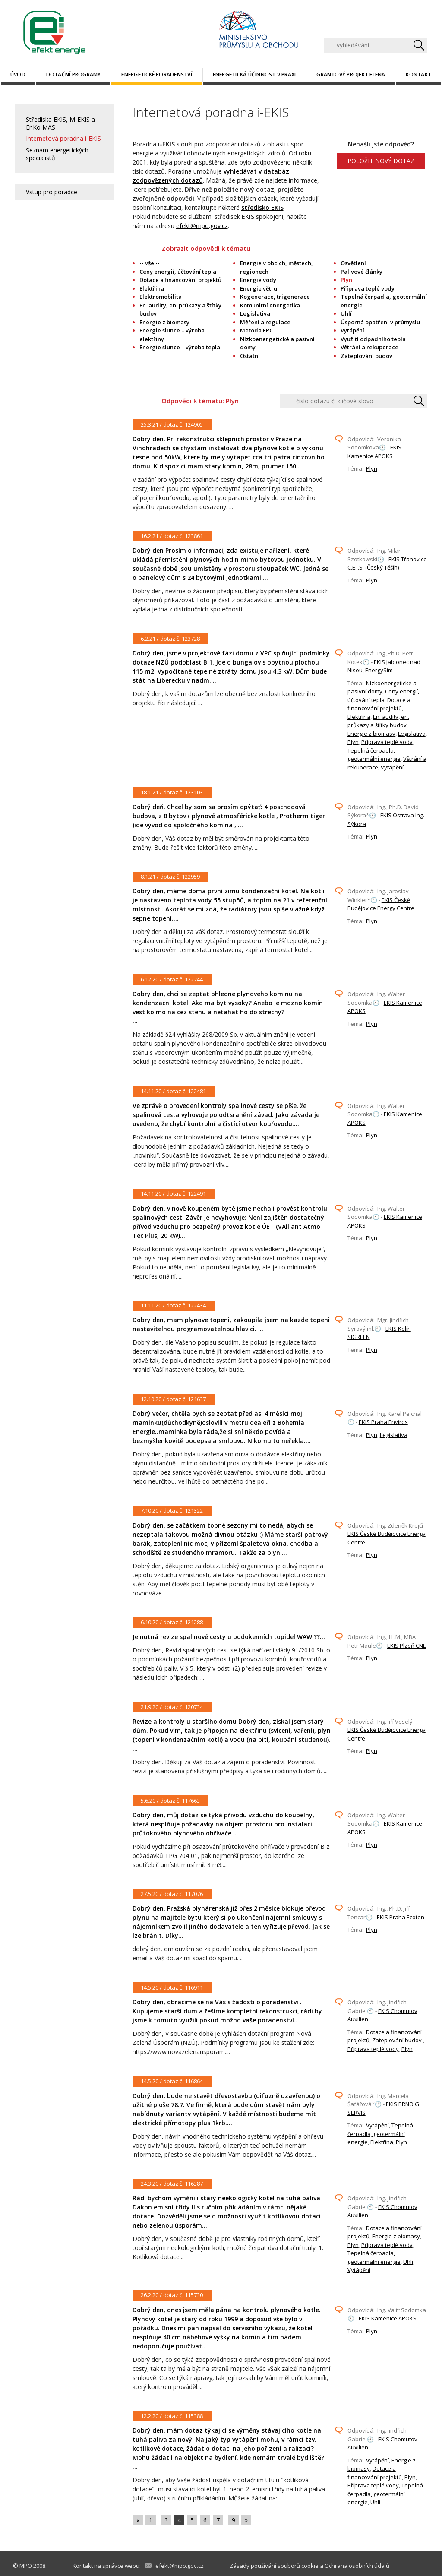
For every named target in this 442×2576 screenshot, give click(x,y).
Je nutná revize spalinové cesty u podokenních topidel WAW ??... (229, 1637)
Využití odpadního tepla (373, 339)
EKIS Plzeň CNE (406, 1645)
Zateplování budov (366, 356)
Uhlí (346, 313)
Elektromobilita (160, 297)
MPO (25, 2566)
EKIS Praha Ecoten (400, 1917)
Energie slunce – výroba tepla (179, 347)
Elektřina (151, 288)
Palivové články (361, 271)
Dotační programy (73, 74)
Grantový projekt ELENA (350, 74)
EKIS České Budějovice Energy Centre (380, 904)
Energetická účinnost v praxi (254, 74)
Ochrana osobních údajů (357, 2566)
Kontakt (418, 74)
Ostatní (250, 356)
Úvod (17, 74)
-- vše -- (149, 263)
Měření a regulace (265, 322)
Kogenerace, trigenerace (275, 297)
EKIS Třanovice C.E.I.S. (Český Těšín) (387, 563)
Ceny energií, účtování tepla (177, 271)
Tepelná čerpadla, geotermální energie (374, 755)
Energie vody (258, 280)
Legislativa (255, 313)
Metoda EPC (256, 330)
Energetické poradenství (156, 74)
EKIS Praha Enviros (383, 1422)
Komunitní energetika (270, 305)
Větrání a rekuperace (369, 347)
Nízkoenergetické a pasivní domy (382, 687)
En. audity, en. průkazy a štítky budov (378, 721)
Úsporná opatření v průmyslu (380, 322)
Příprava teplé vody (368, 288)
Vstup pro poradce (51, 192)
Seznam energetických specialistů (57, 154)
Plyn (371, 468)
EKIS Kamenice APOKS (374, 451)
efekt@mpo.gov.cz (202, 226)
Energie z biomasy (164, 322)
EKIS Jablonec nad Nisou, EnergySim (383, 666)
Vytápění (352, 330)
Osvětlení (353, 263)
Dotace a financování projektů (180, 280)
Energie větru (258, 288)
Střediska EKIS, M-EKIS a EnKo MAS (60, 123)
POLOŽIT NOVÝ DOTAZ (380, 161)
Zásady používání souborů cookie (274, 2566)
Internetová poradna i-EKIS (63, 138)
